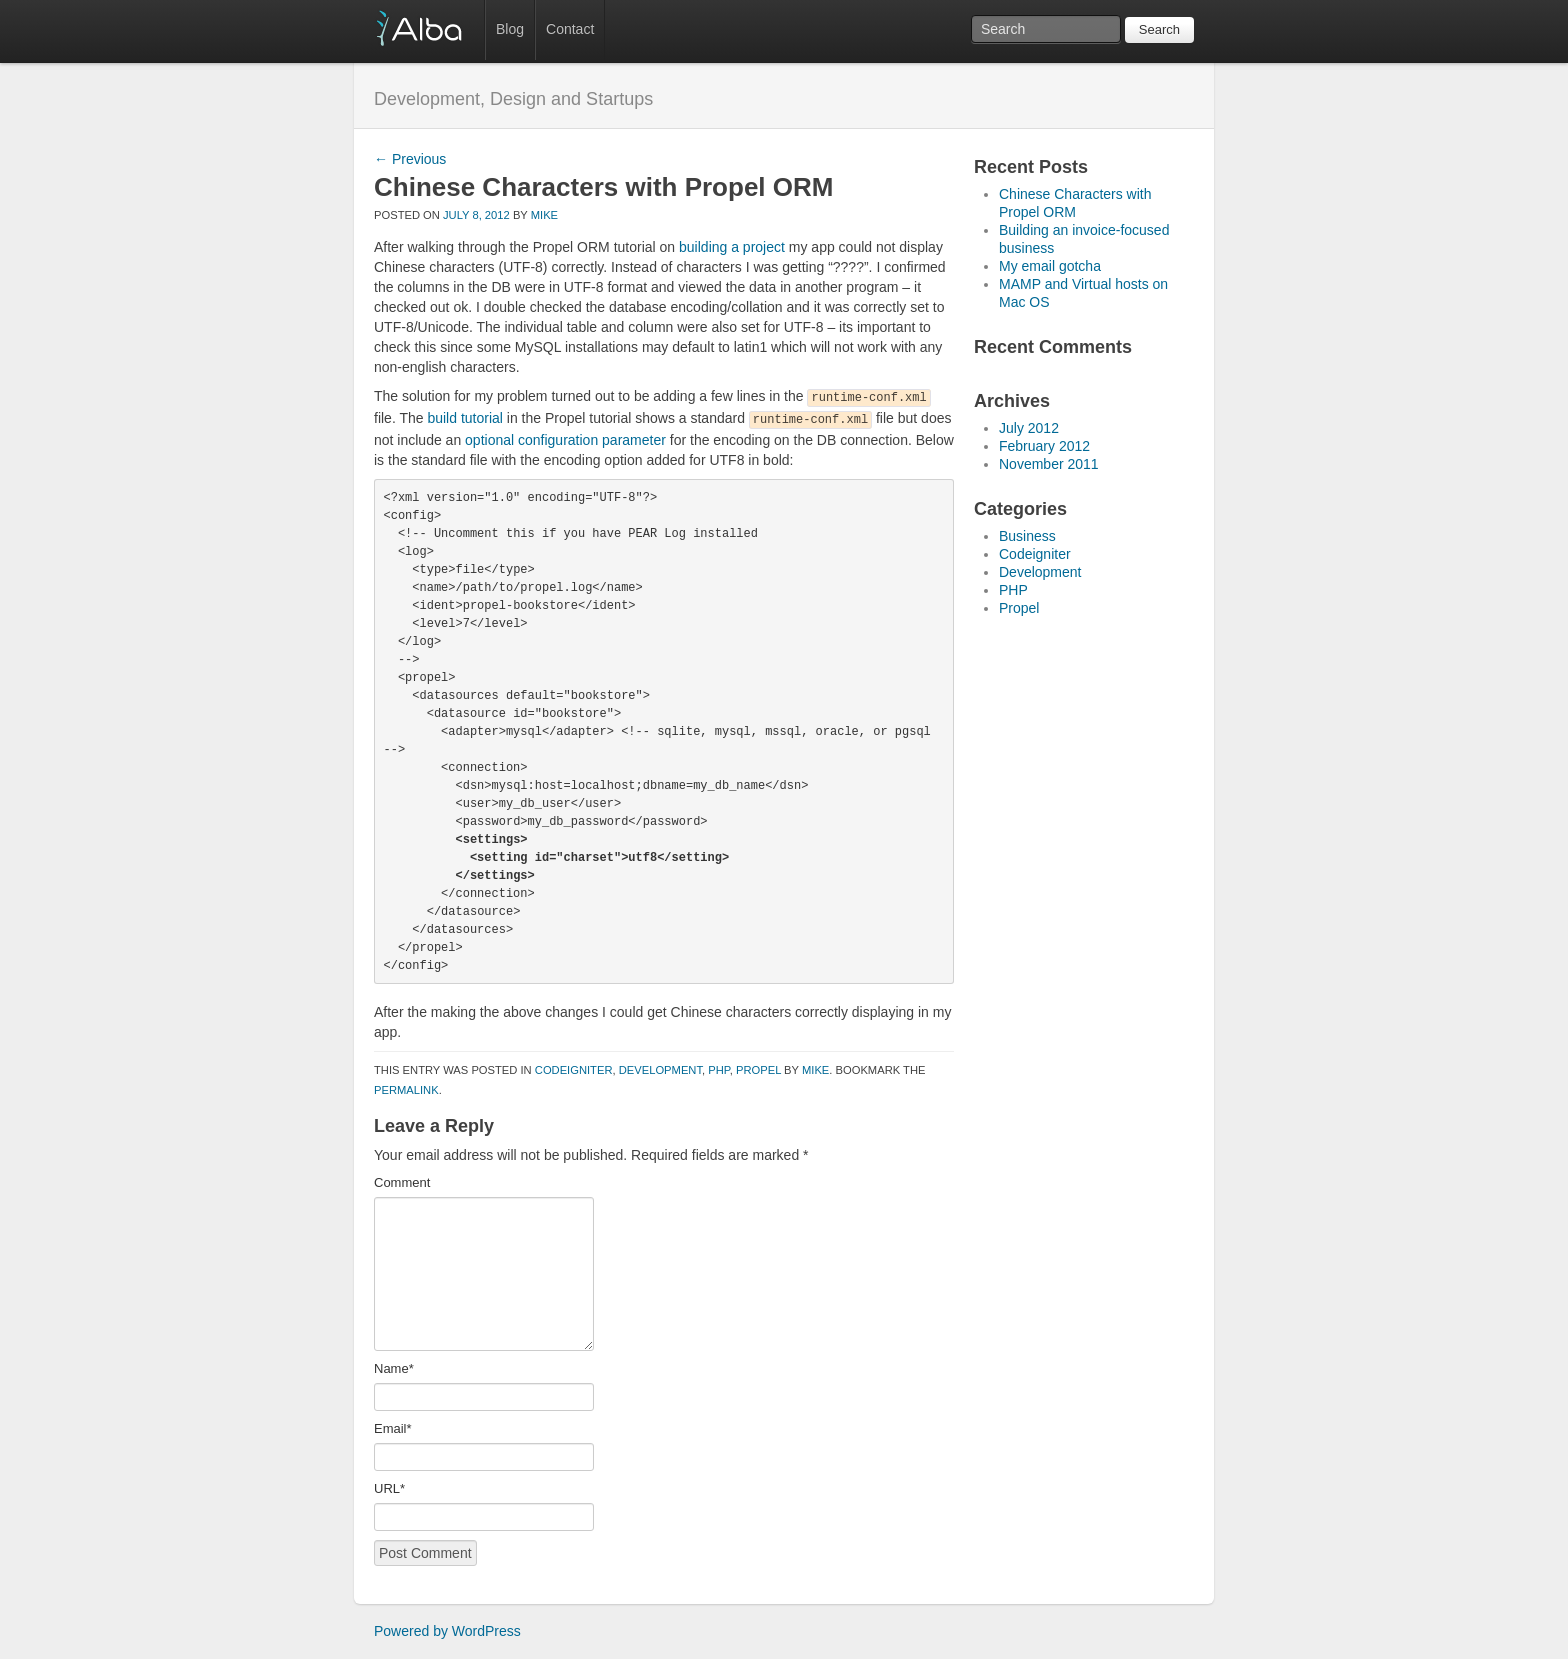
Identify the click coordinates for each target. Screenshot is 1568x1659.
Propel (758, 1070)
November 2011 (1049, 464)
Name (394, 1368)
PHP (719, 1070)
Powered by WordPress (447, 1631)
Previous (410, 159)
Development (660, 1070)
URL (389, 1488)
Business (1027, 536)
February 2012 (1044, 446)
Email (393, 1428)
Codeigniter (574, 1070)
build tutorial (465, 418)
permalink (406, 1090)
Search (1159, 29)
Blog (510, 29)
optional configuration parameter (565, 440)
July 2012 (1029, 428)
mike (544, 215)
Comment (402, 1182)
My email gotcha (1050, 266)
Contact (570, 29)
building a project (732, 247)
